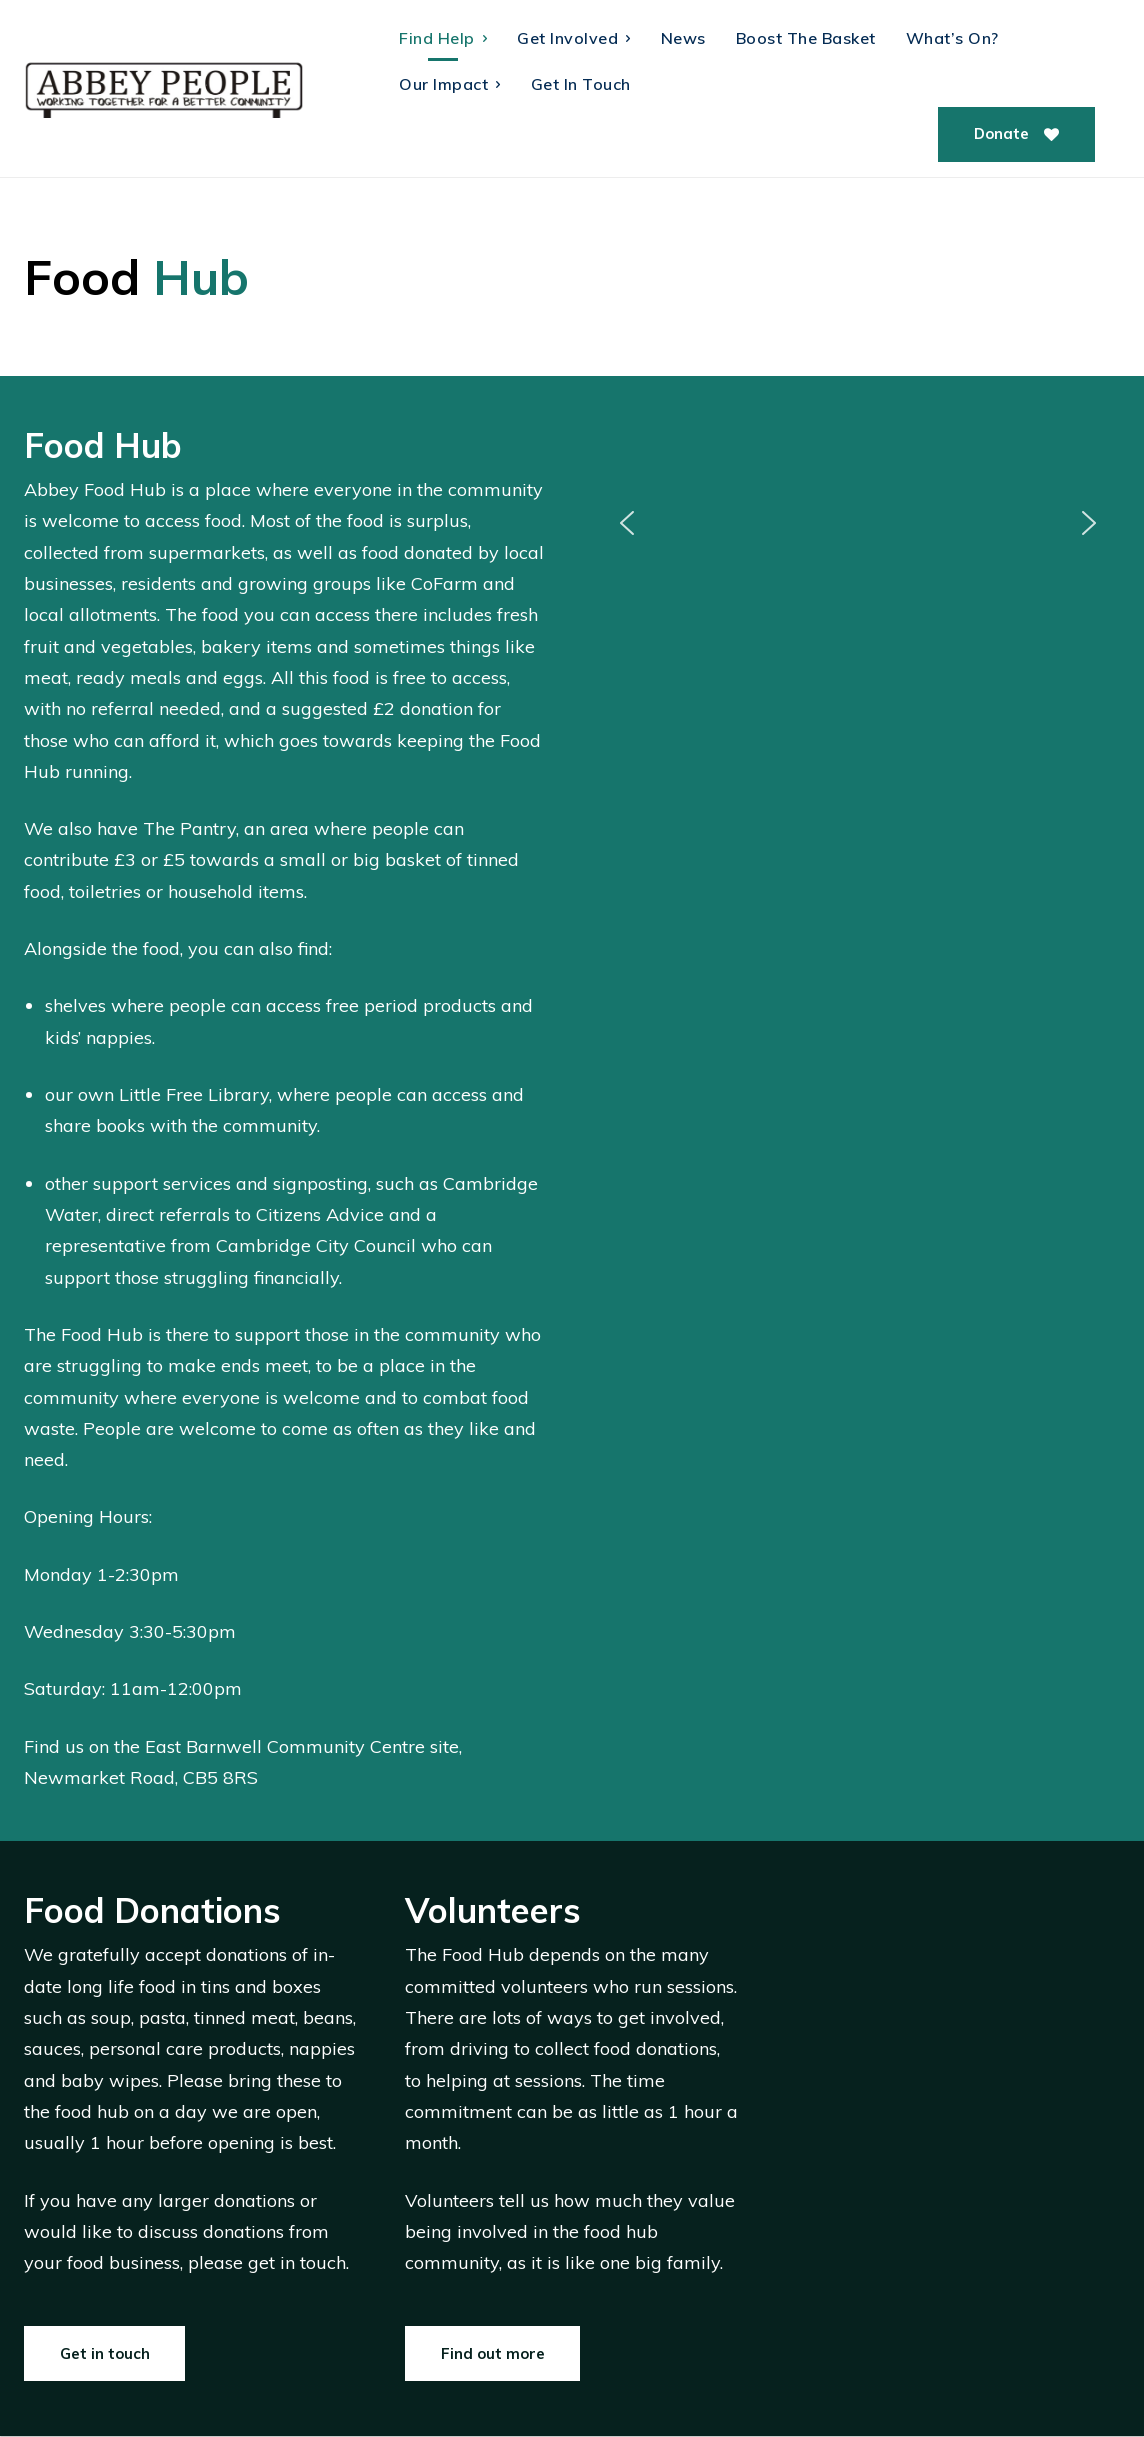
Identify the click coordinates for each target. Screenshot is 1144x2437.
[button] (627, 523)
